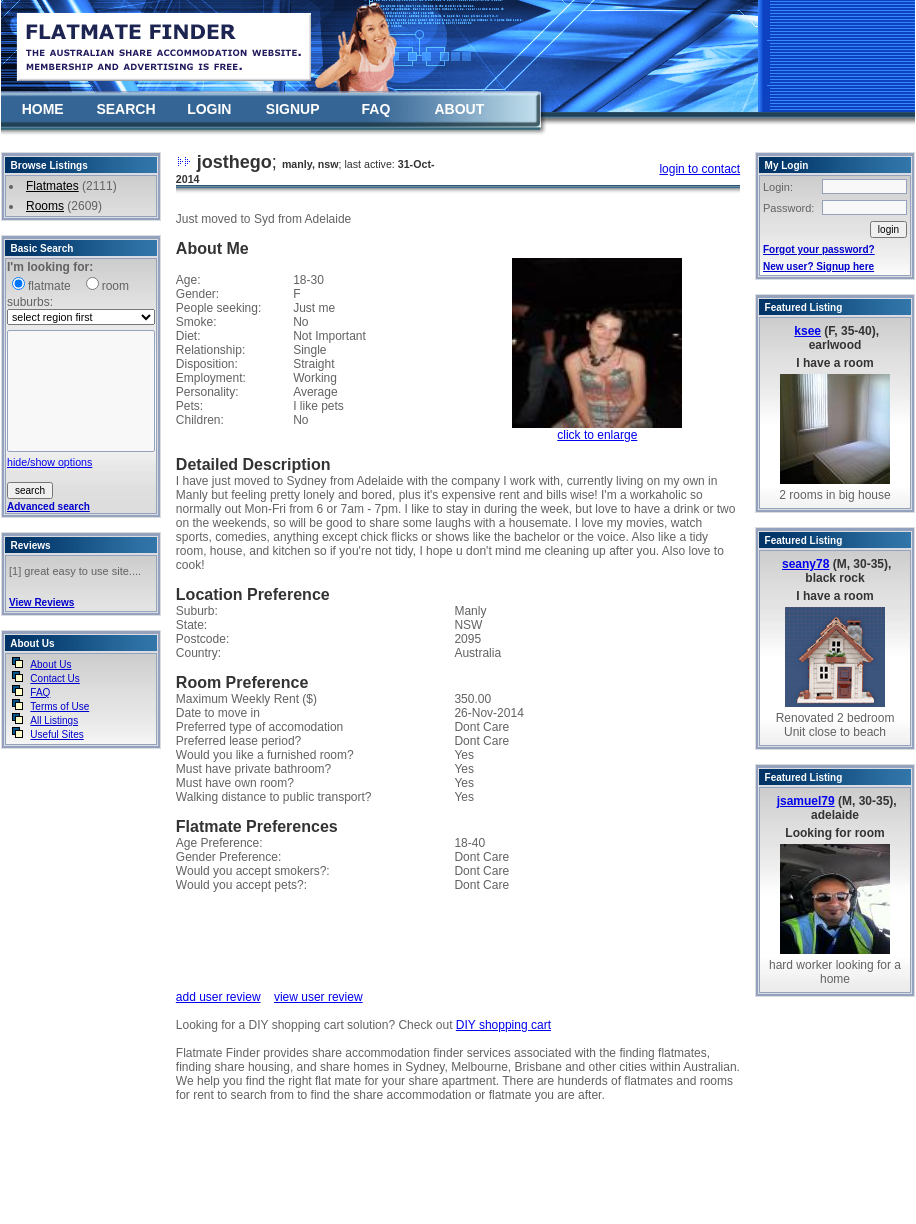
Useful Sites (56, 734)
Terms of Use (59, 706)
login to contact (699, 169)
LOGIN (209, 109)
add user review (218, 997)
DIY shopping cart (503, 1025)
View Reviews (41, 602)
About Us (50, 664)
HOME (43, 109)
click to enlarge (597, 435)
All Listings (54, 720)
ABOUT (459, 109)
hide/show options (49, 462)
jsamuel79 (806, 801)
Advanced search (48, 506)
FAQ (376, 109)
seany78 (805, 564)
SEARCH (125, 109)
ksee (807, 331)
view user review (318, 997)
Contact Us (54, 678)
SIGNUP (293, 109)
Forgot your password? (819, 249)
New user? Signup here (818, 266)
